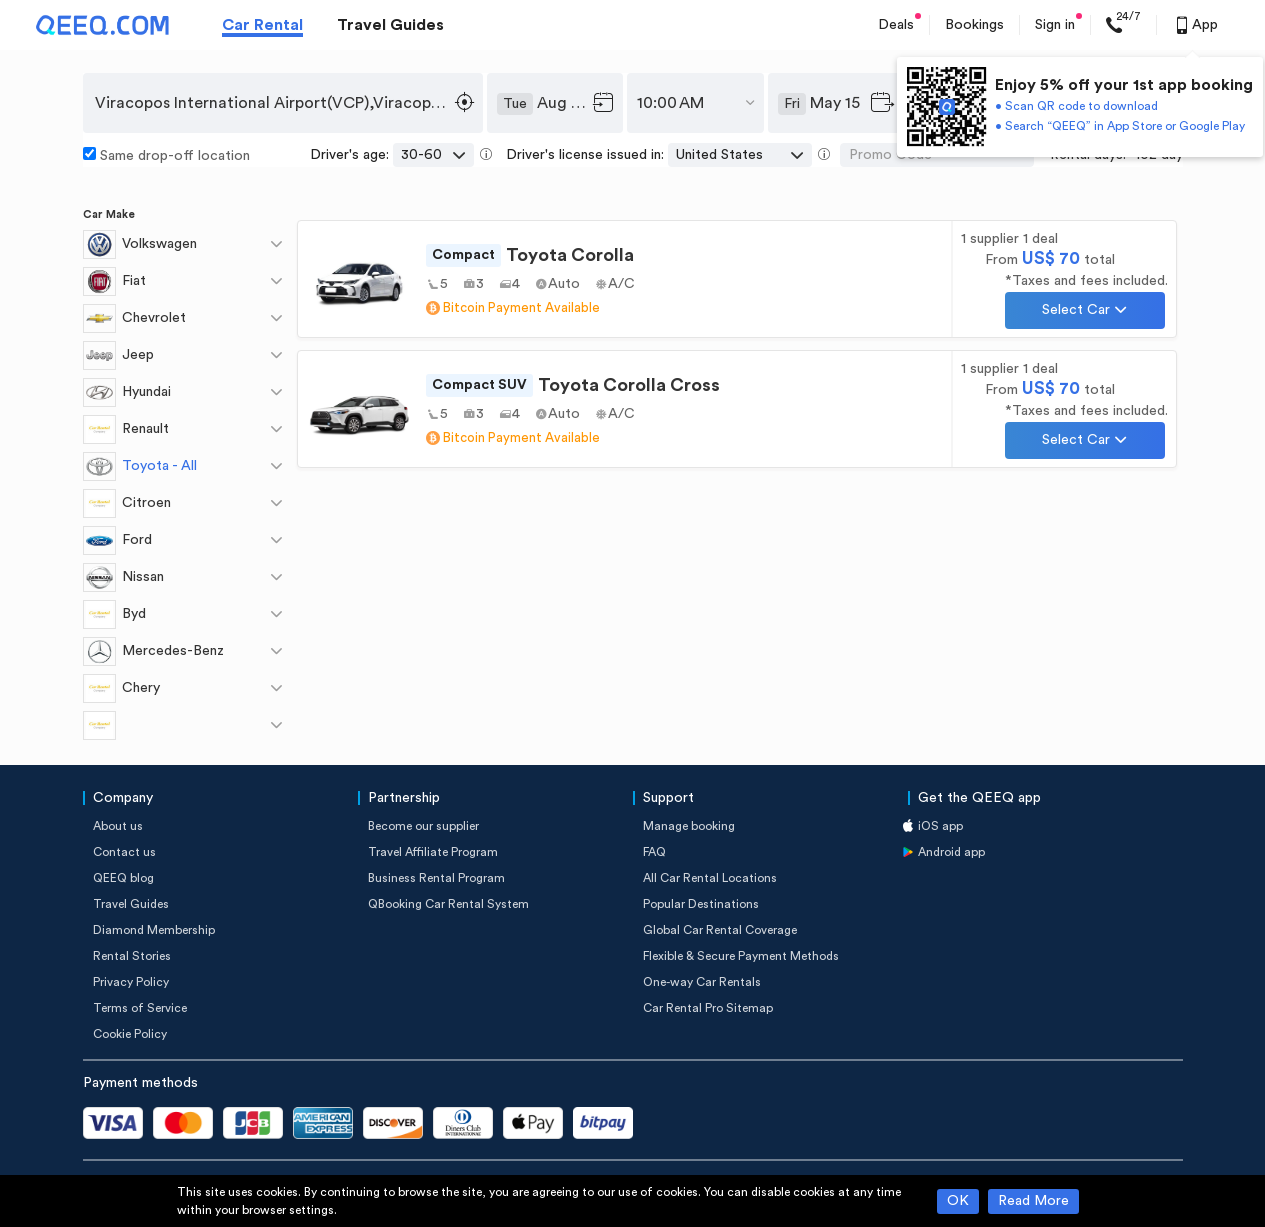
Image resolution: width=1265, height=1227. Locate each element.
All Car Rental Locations (710, 878)
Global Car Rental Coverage (720, 930)
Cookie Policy (130, 1034)
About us (118, 826)
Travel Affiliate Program (433, 852)
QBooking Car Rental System (448, 904)
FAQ (654, 852)
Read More (1033, 1201)
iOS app (940, 826)
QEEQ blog (123, 878)
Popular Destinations (701, 904)
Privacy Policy (131, 982)
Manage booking (689, 826)
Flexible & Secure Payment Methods (741, 956)
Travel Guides (390, 25)
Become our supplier (423, 826)
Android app (951, 852)
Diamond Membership (154, 930)
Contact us (124, 852)
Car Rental (262, 25)
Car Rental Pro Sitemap (708, 1008)
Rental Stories (132, 956)
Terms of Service (140, 1008)
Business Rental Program (436, 878)
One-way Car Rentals (702, 982)
